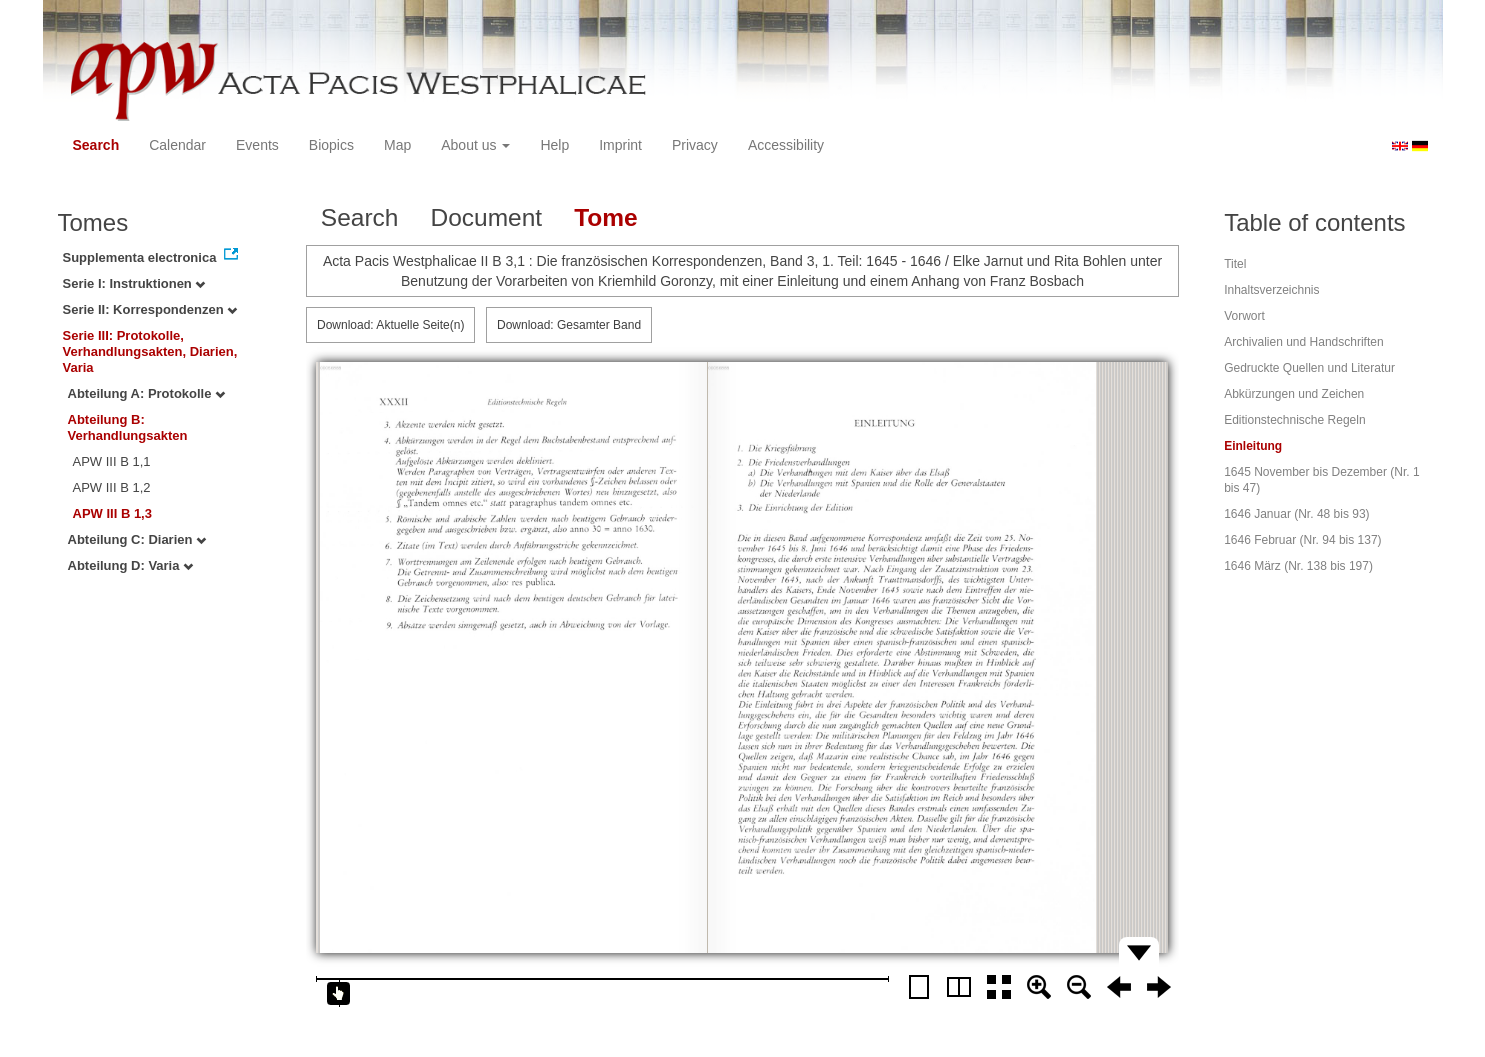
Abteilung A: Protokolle (147, 393)
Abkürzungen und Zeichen (1294, 394)
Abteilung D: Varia (131, 565)
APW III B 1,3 (112, 513)
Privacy (695, 145)
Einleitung (1253, 446)
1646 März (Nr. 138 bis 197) (1298, 566)
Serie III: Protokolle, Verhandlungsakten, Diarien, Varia (150, 351)
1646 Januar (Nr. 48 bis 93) (1296, 514)
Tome (606, 217)
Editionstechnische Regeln (1294, 420)
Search (96, 145)
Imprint (620, 145)
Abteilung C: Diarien (137, 539)
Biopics (331, 145)
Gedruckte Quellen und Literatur (1309, 368)
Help (554, 145)
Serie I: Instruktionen (134, 283)
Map (397, 145)
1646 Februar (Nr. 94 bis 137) (1302, 540)
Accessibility (786, 145)
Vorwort (1244, 316)
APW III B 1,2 (112, 487)
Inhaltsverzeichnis (1271, 290)
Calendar (177, 145)
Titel (1235, 264)
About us (475, 145)
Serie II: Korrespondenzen (150, 309)
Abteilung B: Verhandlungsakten (128, 427)
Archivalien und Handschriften (1303, 342)
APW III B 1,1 (112, 461)
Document (486, 217)
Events (257, 145)
